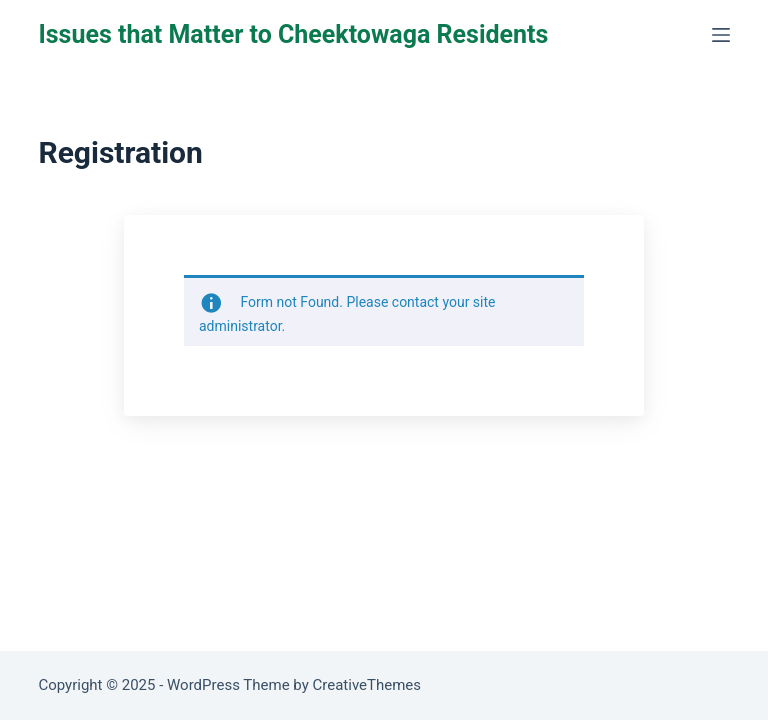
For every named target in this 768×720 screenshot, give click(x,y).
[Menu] (721, 35)
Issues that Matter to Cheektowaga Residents (293, 34)
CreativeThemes (367, 685)
